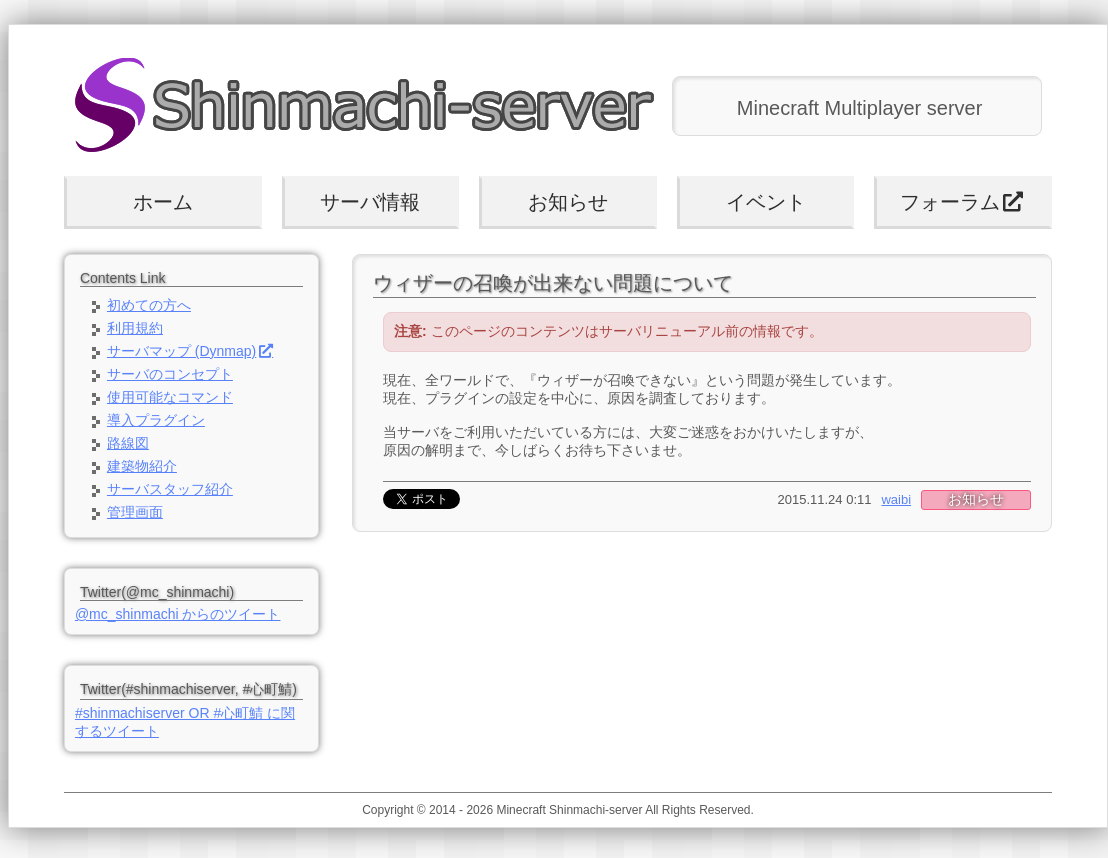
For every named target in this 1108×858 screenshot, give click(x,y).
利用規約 (135, 328)
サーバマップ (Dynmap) (181, 351)
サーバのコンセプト (170, 374)
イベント (766, 202)
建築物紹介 (142, 466)
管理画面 (135, 512)
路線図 (128, 443)
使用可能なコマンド (170, 397)
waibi (896, 499)
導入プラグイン (156, 420)
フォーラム (950, 202)
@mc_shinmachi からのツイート (178, 614)
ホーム (163, 202)
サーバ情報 (370, 202)
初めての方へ (149, 305)
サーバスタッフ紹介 (170, 489)
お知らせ (568, 202)
